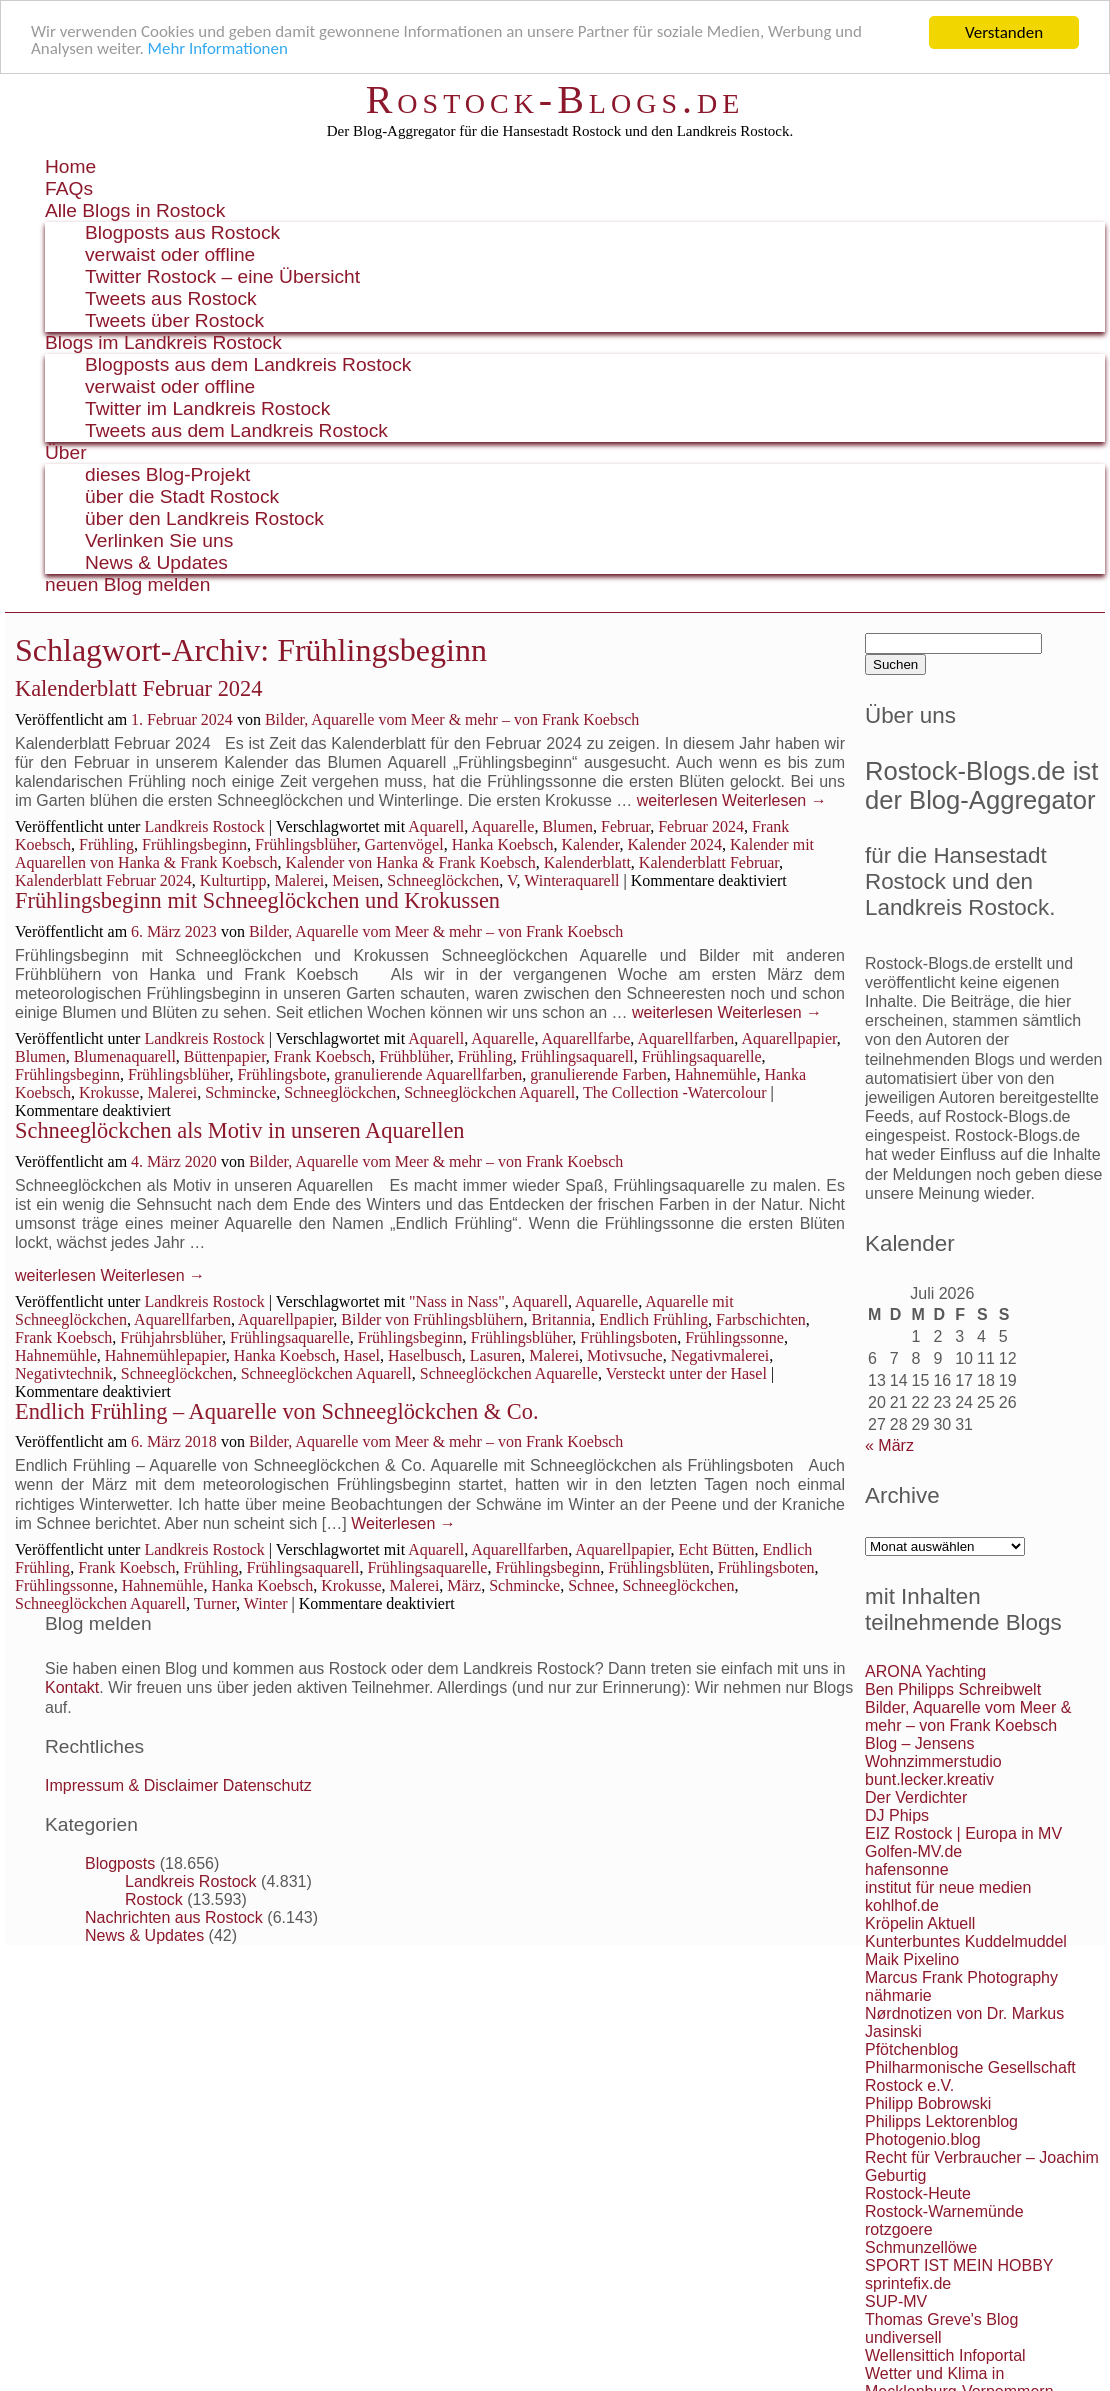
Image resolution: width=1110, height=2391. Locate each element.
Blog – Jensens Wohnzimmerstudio (933, 1752)
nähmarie (898, 1995)
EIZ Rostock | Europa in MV (963, 1833)
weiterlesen (677, 800)
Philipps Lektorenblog (941, 2121)
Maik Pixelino (912, 1959)
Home (70, 166)
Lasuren (496, 1355)
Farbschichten (761, 1319)
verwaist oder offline (170, 254)
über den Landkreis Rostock (204, 518)
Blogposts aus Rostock (182, 232)
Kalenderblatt (587, 862)
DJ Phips (897, 1815)
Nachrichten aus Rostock (174, 1917)
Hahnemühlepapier (165, 1355)
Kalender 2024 (674, 844)
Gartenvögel (404, 844)
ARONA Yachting (925, 1671)
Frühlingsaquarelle (702, 1056)
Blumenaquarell (125, 1056)
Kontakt (72, 1687)
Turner (215, 1603)
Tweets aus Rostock (171, 298)
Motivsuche (625, 1355)
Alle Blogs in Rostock (135, 210)
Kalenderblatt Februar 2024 (138, 688)
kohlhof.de (902, 1905)
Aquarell (436, 826)
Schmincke (240, 1092)
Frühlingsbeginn (194, 844)
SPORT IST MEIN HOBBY (959, 2265)
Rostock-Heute (918, 2193)
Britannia (562, 1319)
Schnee (591, 1585)
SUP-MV (896, 2301)
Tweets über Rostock (174, 320)
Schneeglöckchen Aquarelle (509, 1373)
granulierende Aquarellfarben (428, 1074)
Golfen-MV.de (913, 1851)
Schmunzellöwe (921, 2247)
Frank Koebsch (322, 1056)
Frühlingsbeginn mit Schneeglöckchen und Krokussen (257, 900)
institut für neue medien (948, 1887)
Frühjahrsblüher (171, 1337)
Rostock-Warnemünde (944, 2211)
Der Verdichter (916, 1797)
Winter (266, 1603)
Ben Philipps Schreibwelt (953, 1689)
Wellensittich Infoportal (945, 2355)
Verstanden (1004, 32)
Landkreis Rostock (204, 826)
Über (66, 452)
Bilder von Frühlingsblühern (432, 1319)
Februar (625, 826)
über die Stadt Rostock (182, 496)
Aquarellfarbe (586, 1038)
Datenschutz (267, 1785)
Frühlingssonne (734, 1337)
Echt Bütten (717, 1549)
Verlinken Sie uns (159, 540)
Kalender (590, 844)
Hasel (362, 1355)
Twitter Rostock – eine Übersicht (222, 276)
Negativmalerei (720, 1355)
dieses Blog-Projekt (167, 474)
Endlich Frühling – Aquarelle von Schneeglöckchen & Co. (277, 1411)
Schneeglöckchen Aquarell (489, 1092)
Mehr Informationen (218, 50)
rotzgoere (899, 2229)
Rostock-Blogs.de (555, 99)
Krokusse (109, 1092)
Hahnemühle (716, 1074)
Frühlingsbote (281, 1074)
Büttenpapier (225, 1056)
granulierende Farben (598, 1074)
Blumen (567, 826)
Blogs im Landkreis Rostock (163, 342)
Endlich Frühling (653, 1319)
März (464, 1585)
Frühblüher (414, 1056)
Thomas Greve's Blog (941, 2319)
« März (889, 1445)
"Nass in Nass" (457, 1301)
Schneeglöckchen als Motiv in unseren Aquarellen (240, 1130)
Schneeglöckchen (443, 880)
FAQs (69, 188)
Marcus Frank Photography (961, 1977)
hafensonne (907, 1869)
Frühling (106, 844)
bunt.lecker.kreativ (929, 1779)
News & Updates (156, 562)
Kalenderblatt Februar (709, 862)
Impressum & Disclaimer (131, 1785)
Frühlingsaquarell (577, 1056)
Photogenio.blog (923, 2139)
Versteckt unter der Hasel (686, 1373)
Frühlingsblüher (306, 844)
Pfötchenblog (911, 2049)
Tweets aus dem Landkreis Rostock (236, 430)
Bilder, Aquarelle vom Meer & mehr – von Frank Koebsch (452, 719)
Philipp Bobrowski (928, 2103)
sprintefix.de (908, 2283)
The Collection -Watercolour (675, 1092)
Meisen (355, 880)
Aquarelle (502, 826)
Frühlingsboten (628, 1337)
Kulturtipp (233, 880)
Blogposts (120, 1863)
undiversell (903, 2337)
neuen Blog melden (127, 584)
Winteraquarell (571, 880)
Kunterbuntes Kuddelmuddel (966, 1941)
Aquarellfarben (685, 1038)
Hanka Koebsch (503, 844)
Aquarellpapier (788, 1038)
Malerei (300, 880)
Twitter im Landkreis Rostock (207, 408)
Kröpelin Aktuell (920, 1923)
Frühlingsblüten (658, 1567)
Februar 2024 (701, 826)
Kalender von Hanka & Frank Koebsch (411, 862)
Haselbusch (425, 1355)
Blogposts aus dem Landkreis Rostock (248, 364)
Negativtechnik (64, 1373)
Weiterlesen (774, 800)
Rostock (154, 1899)
